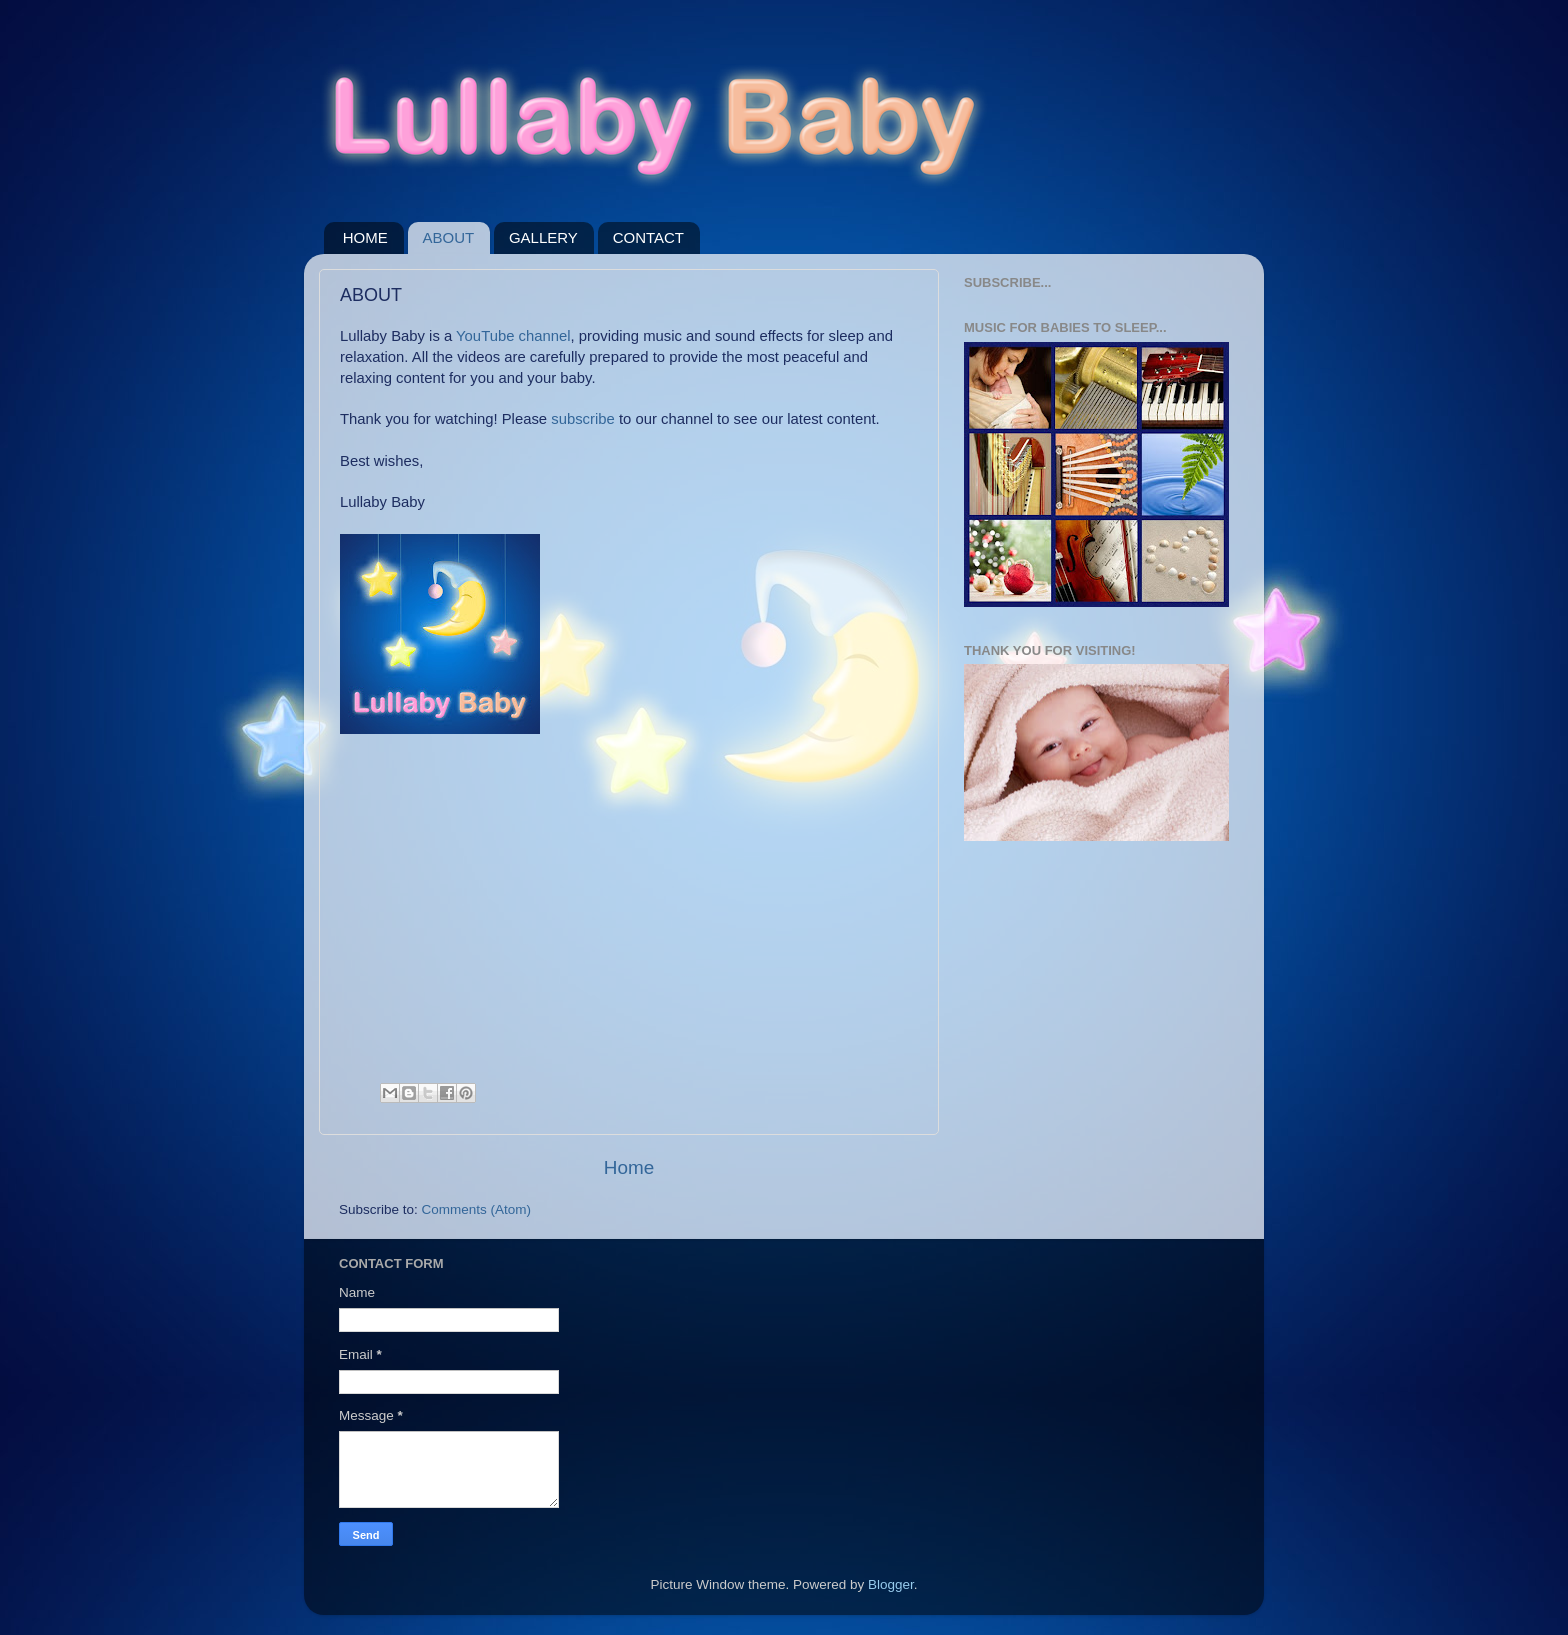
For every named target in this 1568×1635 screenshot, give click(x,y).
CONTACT (648, 237)
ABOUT (449, 237)
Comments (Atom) (477, 1209)
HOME (365, 237)
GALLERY (543, 237)
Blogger (891, 1584)
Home (629, 1167)
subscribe (583, 419)
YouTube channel (513, 336)
